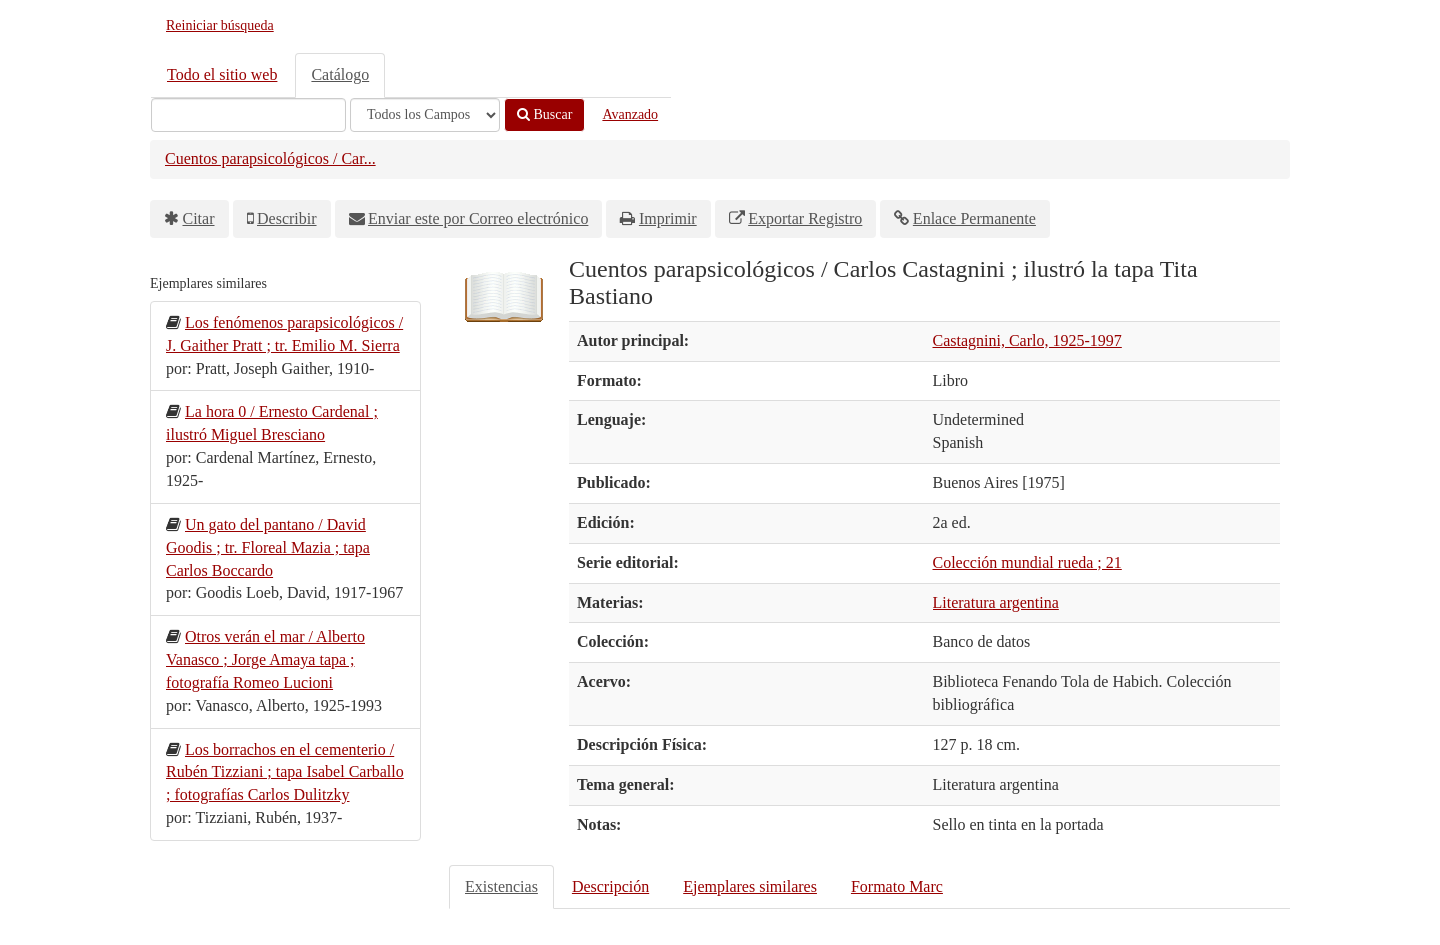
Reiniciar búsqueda (220, 25)
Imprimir (668, 218)
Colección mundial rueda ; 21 (1027, 562)
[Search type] (425, 115)
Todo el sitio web (222, 74)
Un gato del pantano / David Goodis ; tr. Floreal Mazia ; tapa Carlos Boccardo (268, 547)
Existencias (501, 886)
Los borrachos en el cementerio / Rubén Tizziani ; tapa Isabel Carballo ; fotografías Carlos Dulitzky (285, 772)
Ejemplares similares (750, 886)
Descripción (610, 886)
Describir (287, 218)
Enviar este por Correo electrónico (478, 218)
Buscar (544, 114)
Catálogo (340, 74)
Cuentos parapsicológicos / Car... (270, 158)
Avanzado (630, 114)
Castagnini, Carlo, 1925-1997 (1027, 340)
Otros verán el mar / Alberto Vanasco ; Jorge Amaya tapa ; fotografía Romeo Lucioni (265, 659)
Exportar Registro (805, 218)
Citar (199, 218)
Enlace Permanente (974, 218)
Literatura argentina (996, 602)
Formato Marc (897, 886)
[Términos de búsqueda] (248, 115)
